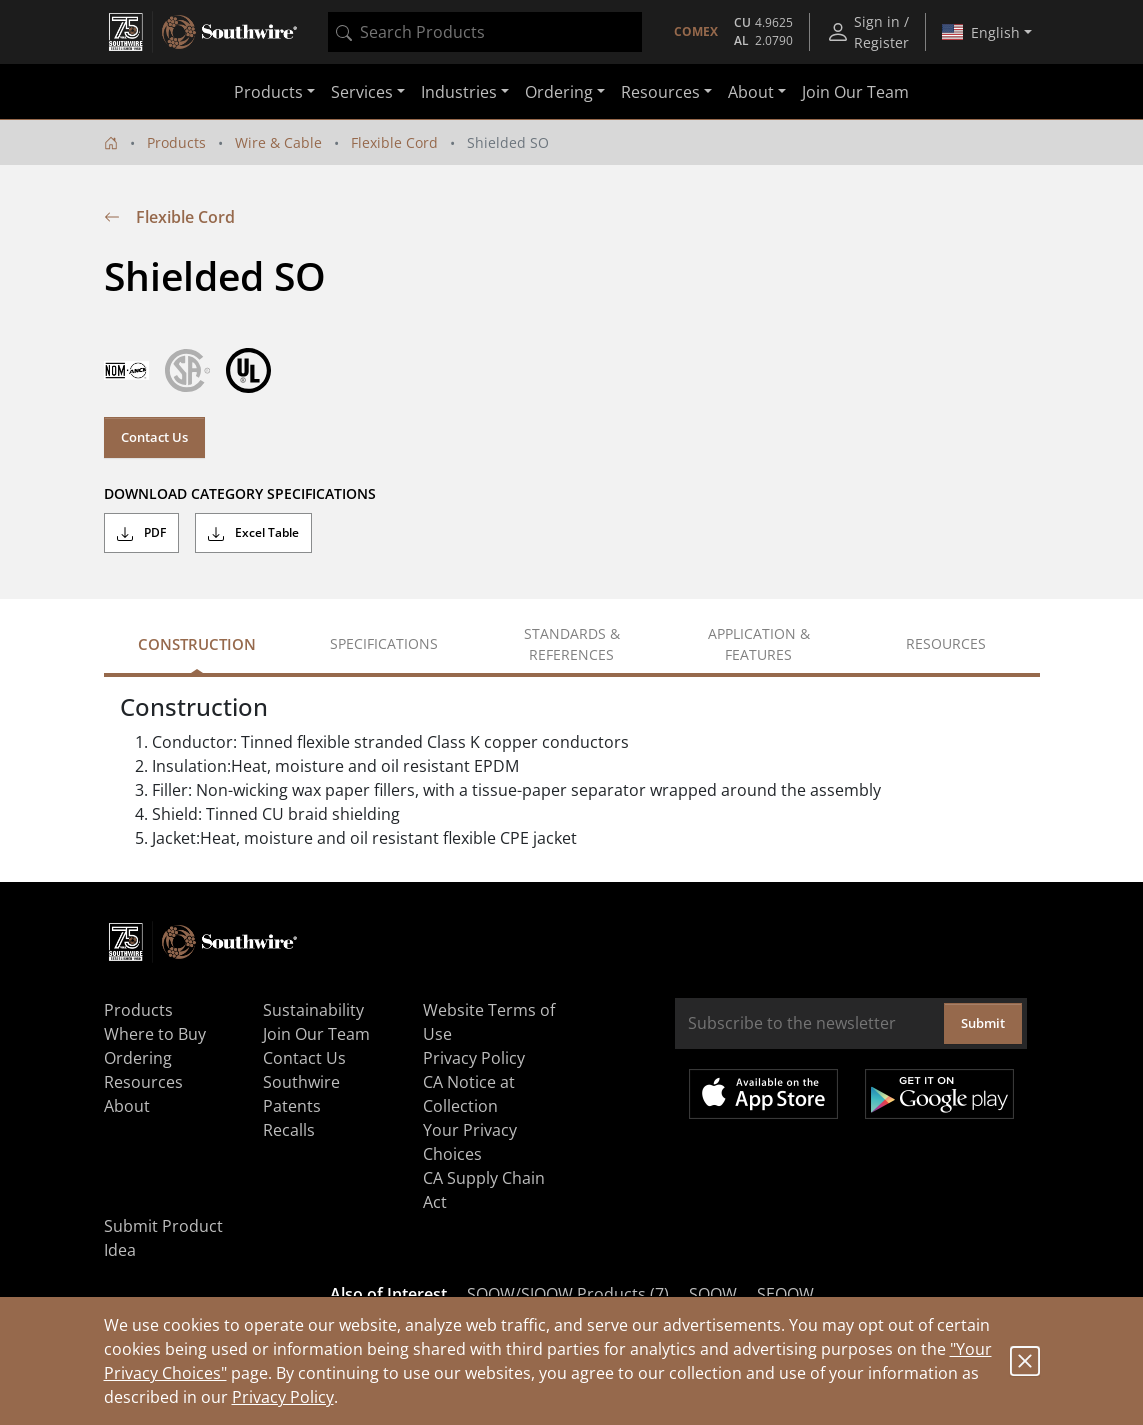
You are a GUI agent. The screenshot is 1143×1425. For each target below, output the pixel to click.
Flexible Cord (394, 142)
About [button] (751, 92)
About (127, 1106)
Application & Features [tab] (759, 644)
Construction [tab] (197, 644)
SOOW (713, 1294)
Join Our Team (855, 92)
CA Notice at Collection (469, 1094)
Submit (983, 1023)
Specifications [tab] (384, 643)
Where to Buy (155, 1034)
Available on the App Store (763, 1094)
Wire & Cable (278, 142)
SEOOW (785, 1294)
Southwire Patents (301, 1094)
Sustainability (313, 1010)
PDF (141, 533)
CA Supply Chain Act (484, 1190)
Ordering (138, 1058)
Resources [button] (660, 92)
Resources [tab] (946, 643)
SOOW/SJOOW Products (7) (568, 1294)
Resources (143, 1082)
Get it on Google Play (939, 1094)
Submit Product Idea (163, 1238)
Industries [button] (459, 92)
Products (176, 142)
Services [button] (362, 92)
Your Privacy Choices (470, 1142)
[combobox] (485, 32)
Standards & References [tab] (572, 644)
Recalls (289, 1130)
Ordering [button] (559, 92)
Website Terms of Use (489, 1022)
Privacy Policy (283, 1397)
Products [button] (268, 92)
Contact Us (154, 437)
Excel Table (253, 533)
